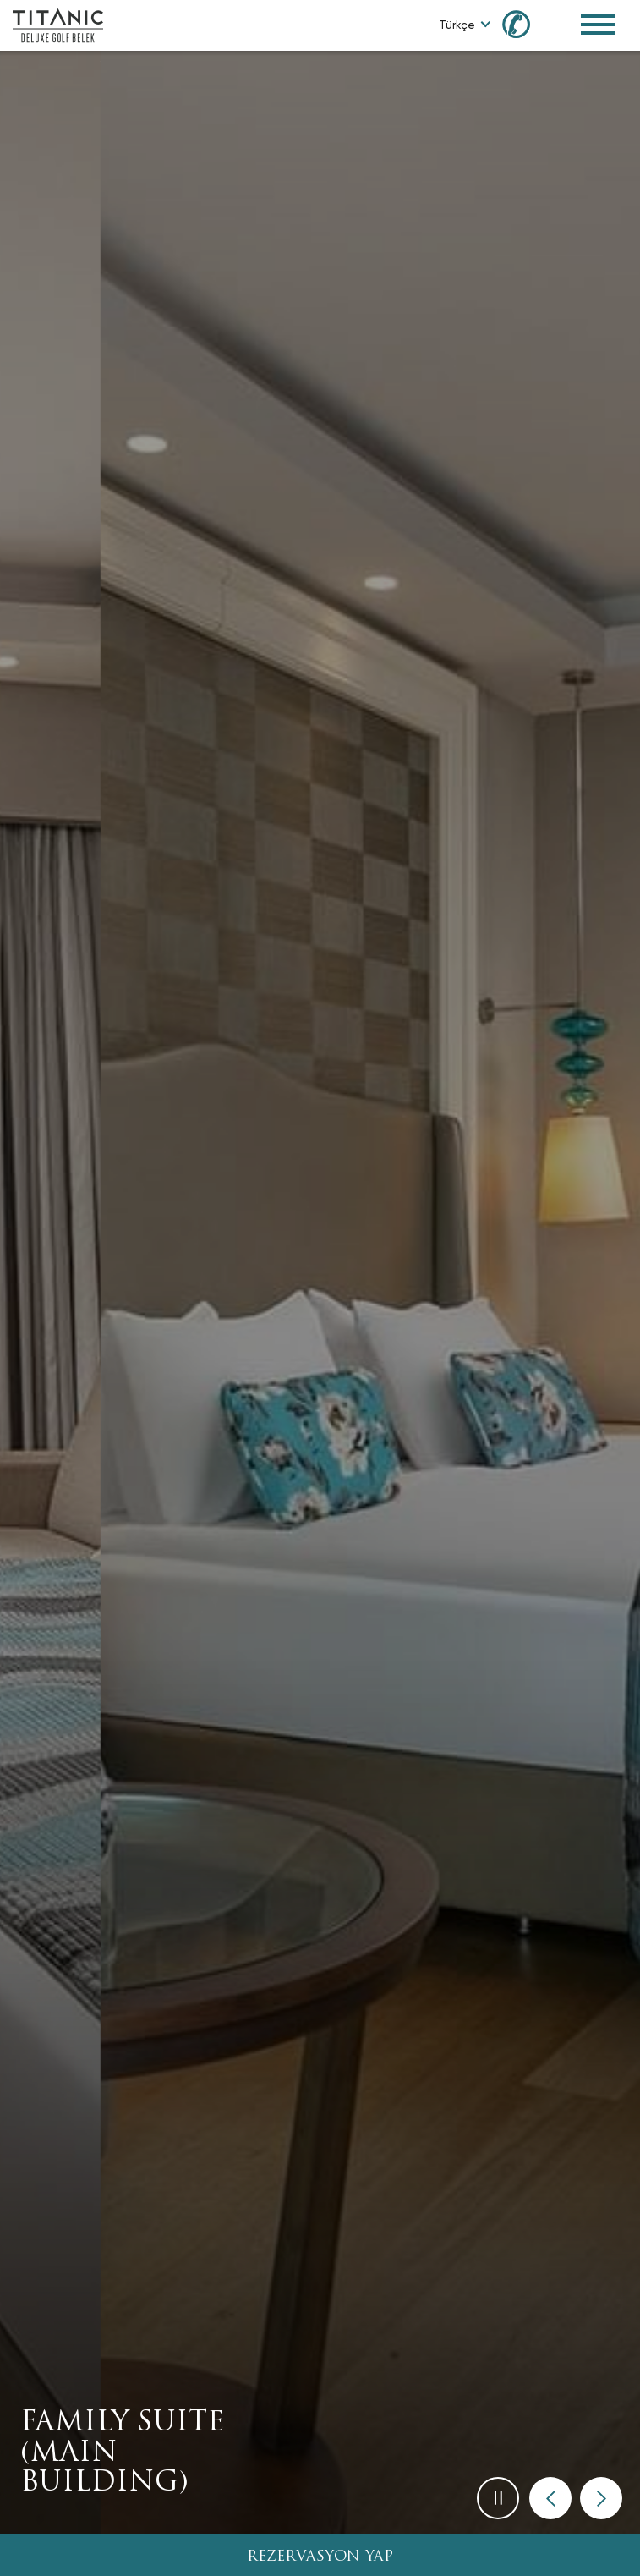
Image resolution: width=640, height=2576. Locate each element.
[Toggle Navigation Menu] (598, 24)
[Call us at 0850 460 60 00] (525, 23)
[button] (550, 2498)
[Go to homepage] (58, 24)
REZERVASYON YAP (320, 2557)
